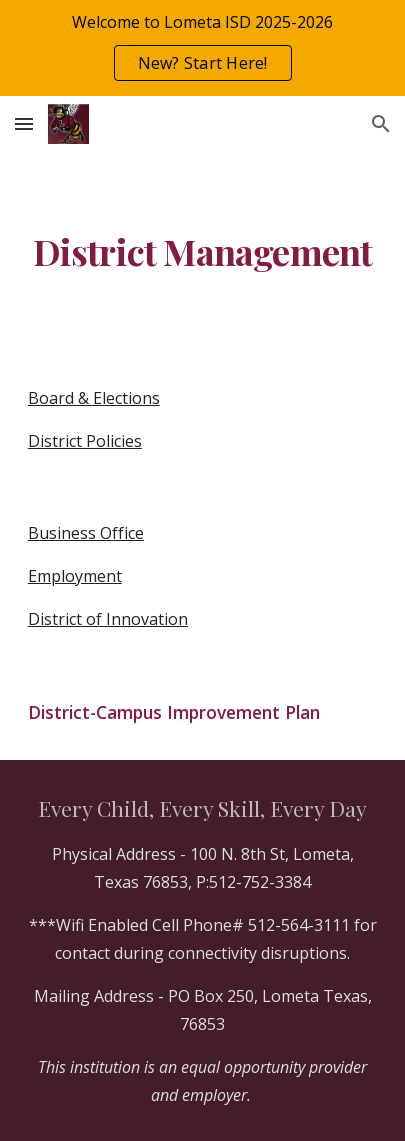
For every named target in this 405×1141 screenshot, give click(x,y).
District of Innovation (108, 619)
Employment (75, 576)
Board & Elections (94, 398)
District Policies (85, 441)
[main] (202, 252)
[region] (202, 48)
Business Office (86, 533)
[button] (24, 123)
